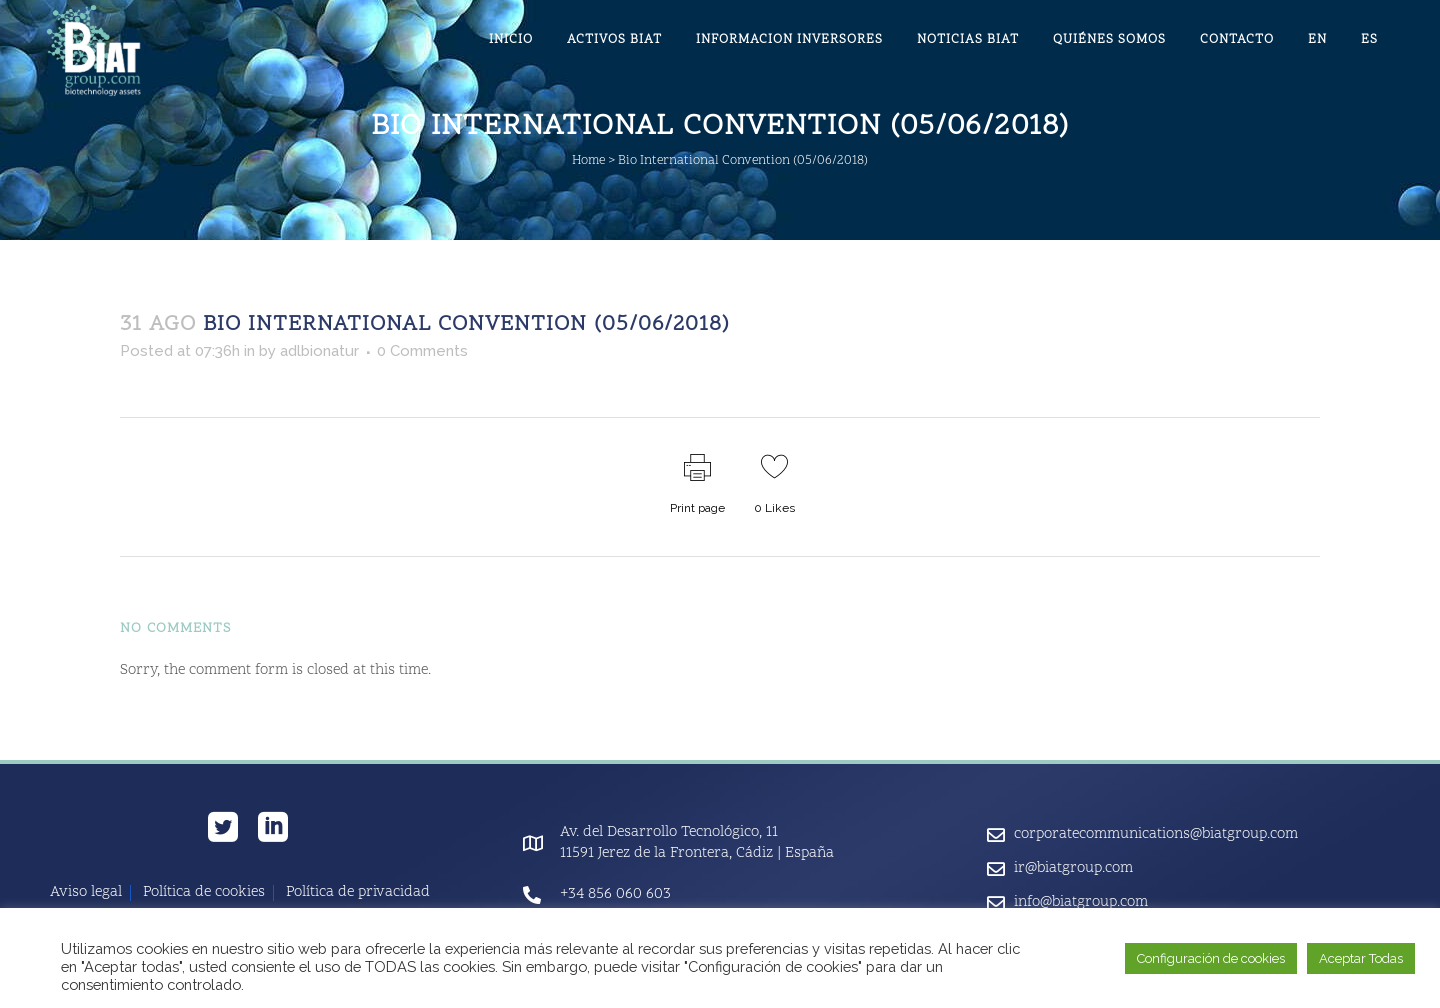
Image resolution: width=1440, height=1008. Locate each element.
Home (588, 161)
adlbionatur (319, 351)
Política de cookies (204, 893)
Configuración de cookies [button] (1211, 958)
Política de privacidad (358, 893)
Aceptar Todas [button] (1361, 958)
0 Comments (422, 351)
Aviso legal (86, 893)
